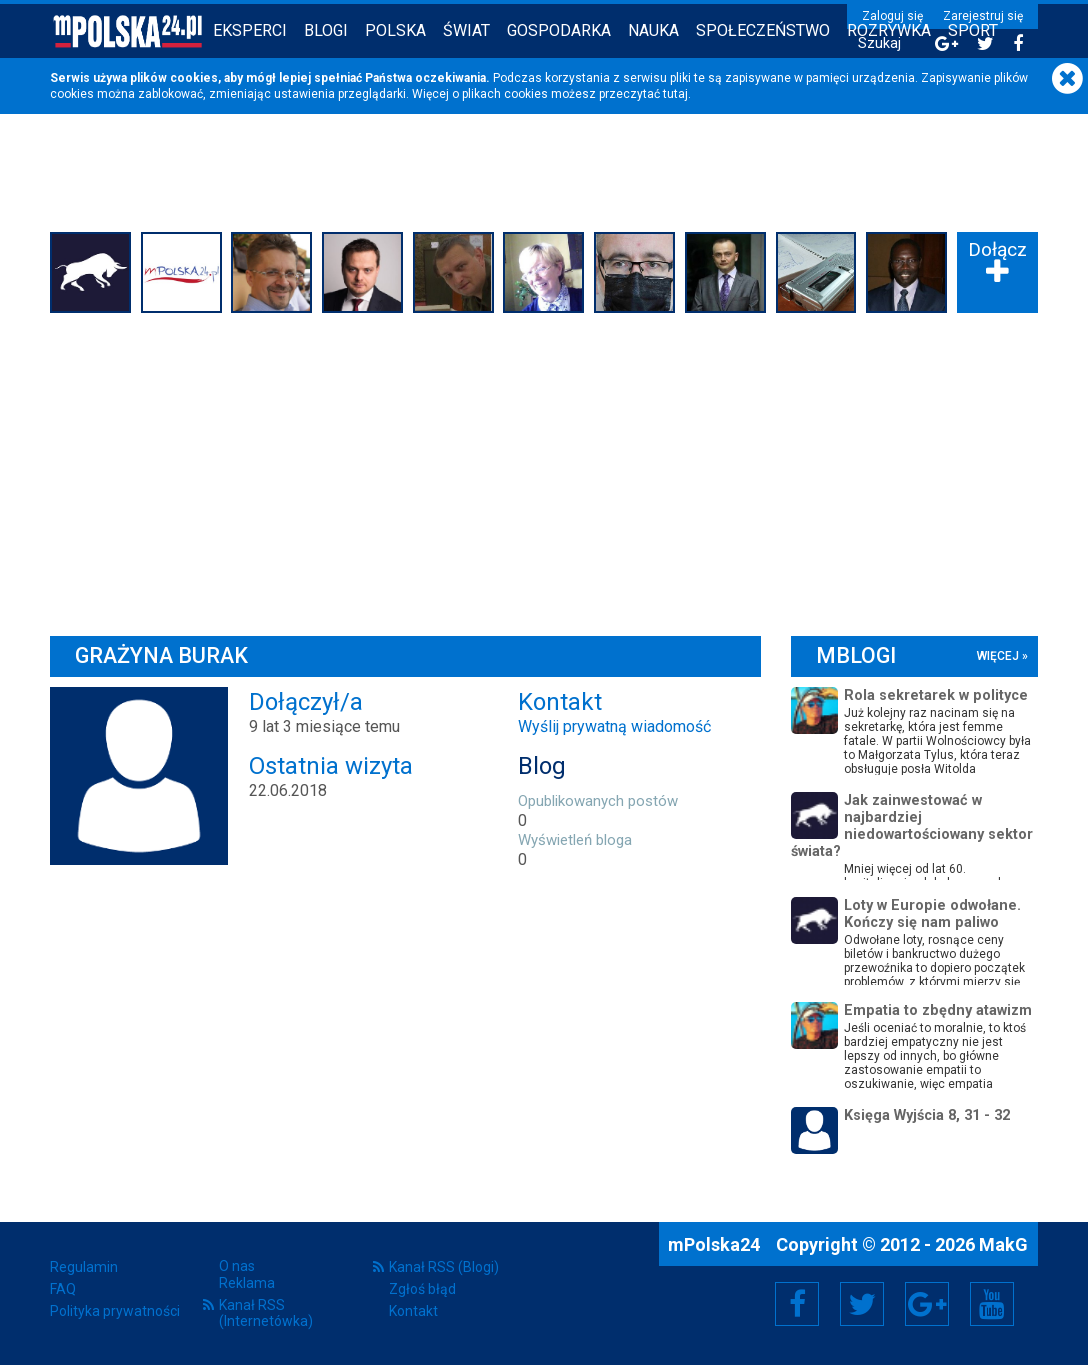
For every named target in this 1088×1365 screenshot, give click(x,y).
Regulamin (84, 1267)
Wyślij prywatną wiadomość (614, 726)
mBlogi (856, 655)
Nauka (653, 30)
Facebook (797, 1304)
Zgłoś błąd (422, 1289)
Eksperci (250, 30)
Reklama (247, 1283)
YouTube (992, 1304)
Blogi (326, 30)
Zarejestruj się (983, 16)
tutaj (675, 94)
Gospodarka (559, 30)
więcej (998, 656)
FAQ (63, 1289)
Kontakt (413, 1311)
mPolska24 (716, 1244)
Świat (466, 30)
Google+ (927, 1304)
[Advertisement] (544, 469)
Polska (395, 30)
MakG (1003, 1244)
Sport (973, 30)
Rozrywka (889, 30)
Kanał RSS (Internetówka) (266, 1313)
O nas (237, 1266)
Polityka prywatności (115, 1311)
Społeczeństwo (763, 30)
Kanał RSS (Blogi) (444, 1267)
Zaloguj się (892, 16)
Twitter (862, 1304)
